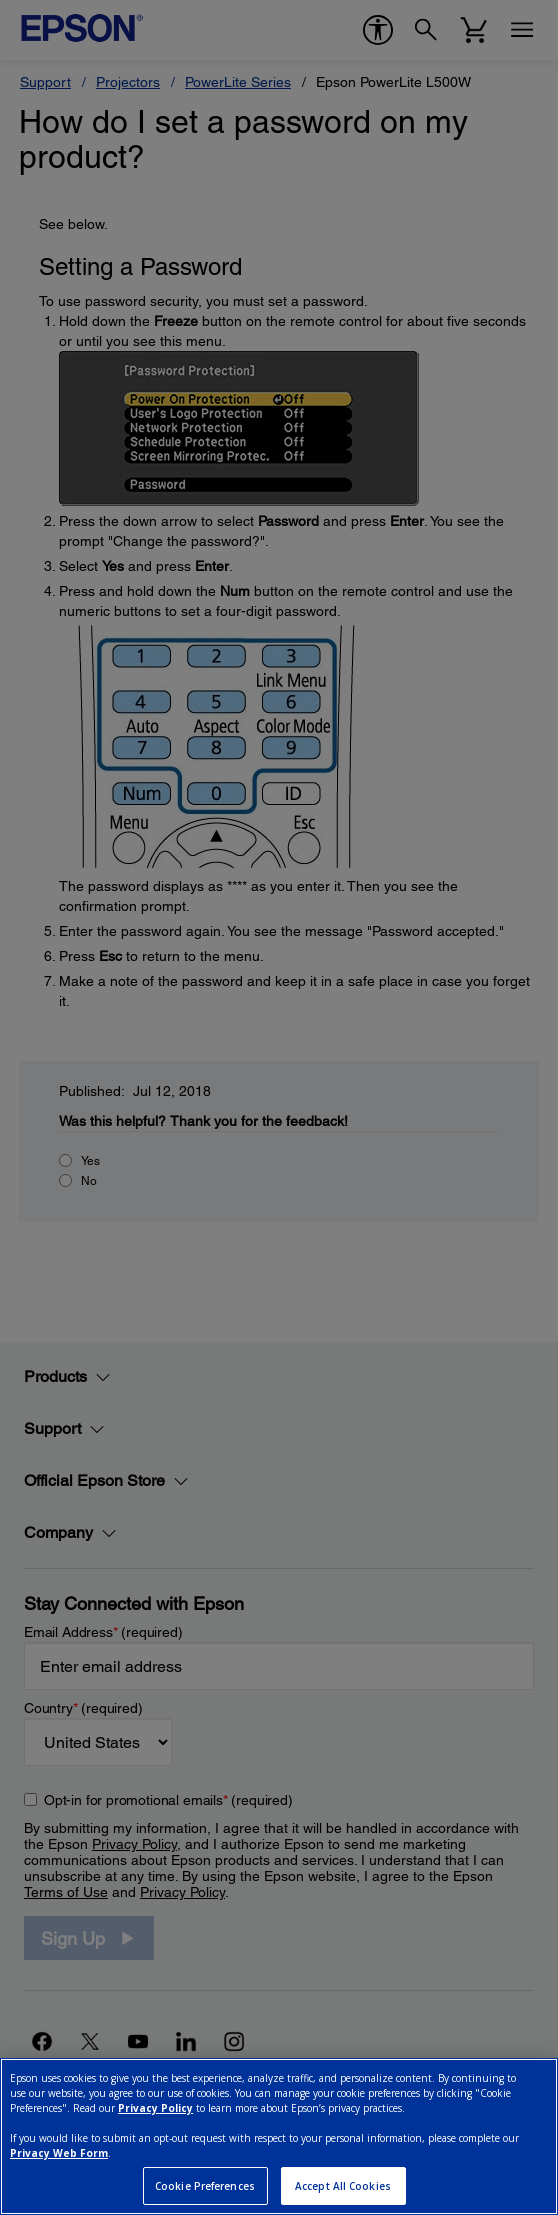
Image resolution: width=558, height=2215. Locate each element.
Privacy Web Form (59, 2153)
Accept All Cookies (343, 2186)
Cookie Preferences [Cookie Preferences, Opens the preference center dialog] (205, 2186)
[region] (279, 2136)
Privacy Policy (155, 2108)
